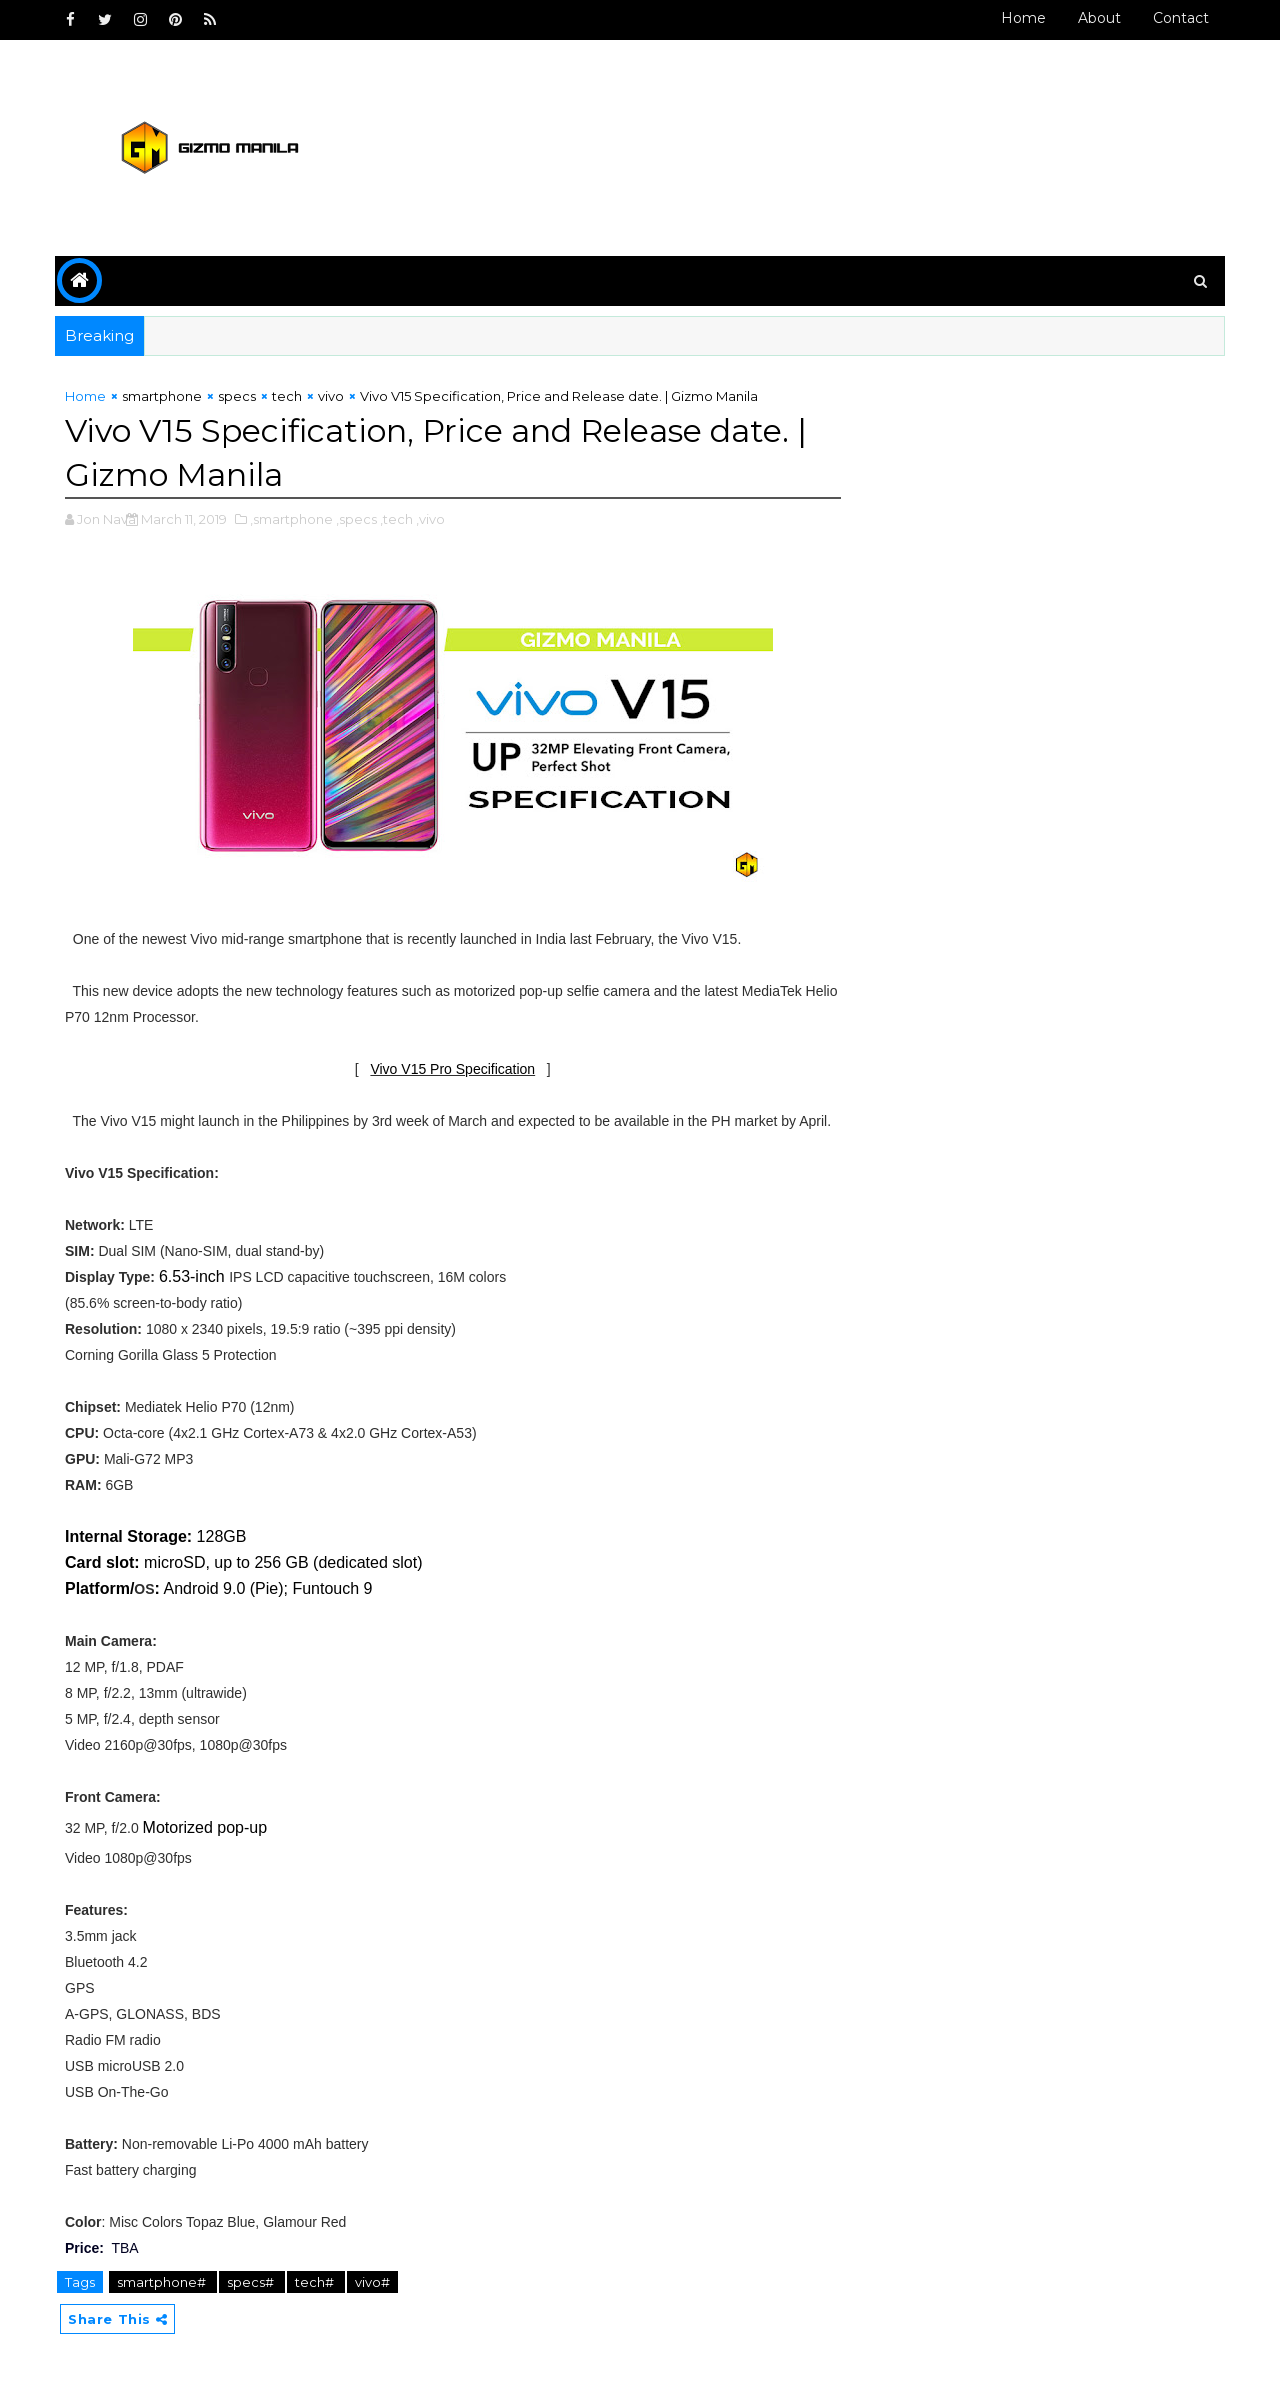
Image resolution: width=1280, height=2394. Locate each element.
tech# (316, 2282)
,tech (396, 519)
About (1099, 18)
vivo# (372, 2282)
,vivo (430, 519)
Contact (1181, 18)
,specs (356, 519)
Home (1023, 18)
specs (237, 396)
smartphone (162, 396)
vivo (331, 396)
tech (287, 396)
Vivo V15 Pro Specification (452, 1069)
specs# (252, 2282)
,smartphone (291, 519)
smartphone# (163, 2282)
